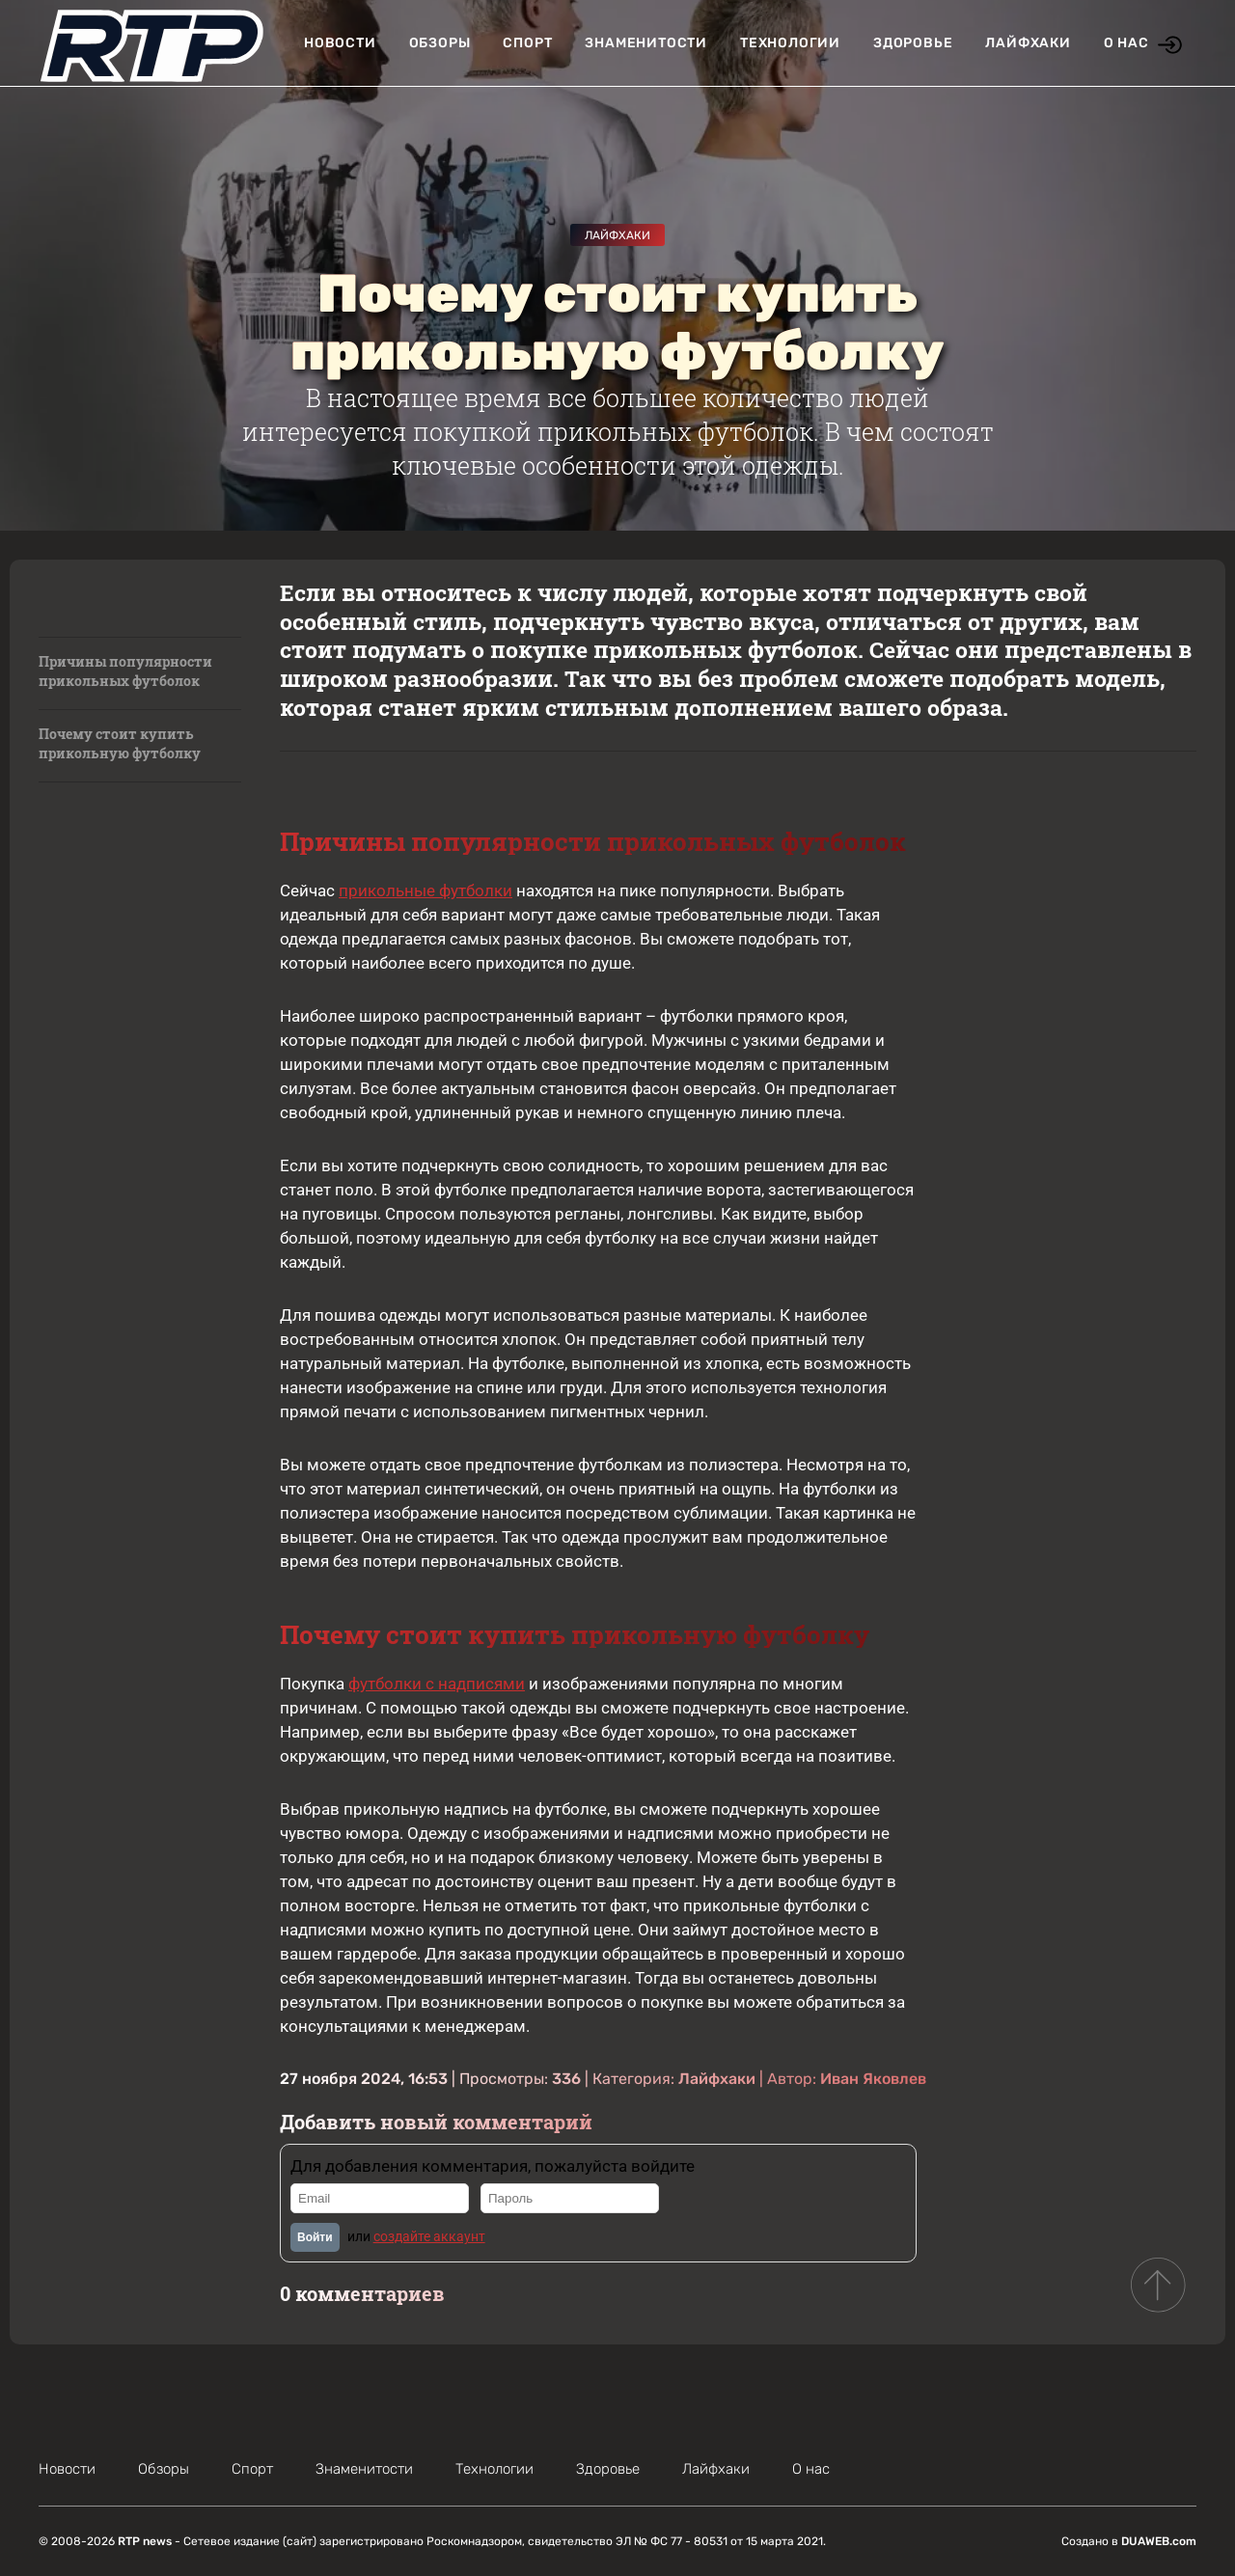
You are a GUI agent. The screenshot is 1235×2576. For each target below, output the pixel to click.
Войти (315, 2237)
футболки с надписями (436, 1683)
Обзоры (440, 43)
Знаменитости (646, 43)
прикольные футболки (425, 890)
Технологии (790, 43)
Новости (340, 43)
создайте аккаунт (429, 2236)
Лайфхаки (1027, 43)
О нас (1126, 43)
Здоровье (912, 43)
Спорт (527, 43)
